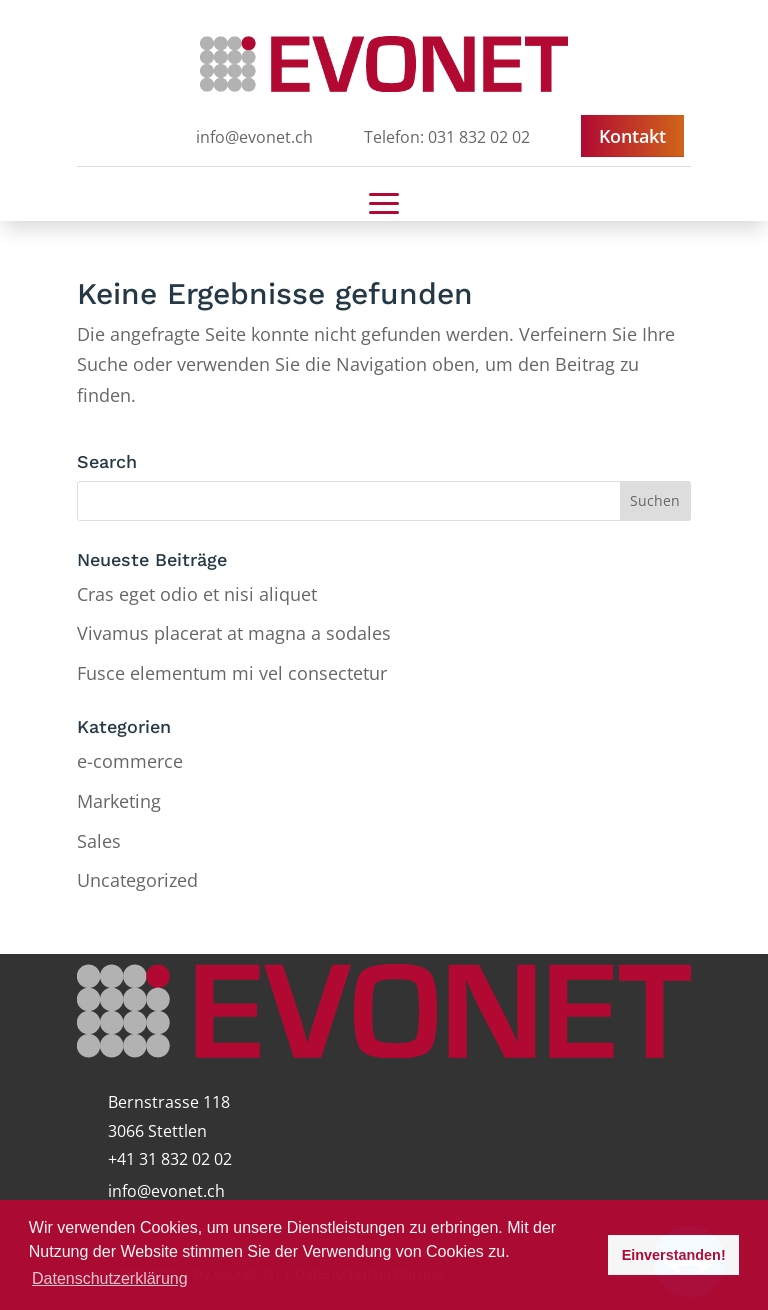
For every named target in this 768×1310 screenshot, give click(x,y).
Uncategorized (137, 880)
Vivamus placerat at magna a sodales (234, 633)
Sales (99, 841)
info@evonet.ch (166, 1191)
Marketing (119, 801)
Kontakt (632, 136)
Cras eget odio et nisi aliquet (197, 594)
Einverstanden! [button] (674, 1255)
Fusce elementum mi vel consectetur (232, 673)
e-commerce (130, 761)
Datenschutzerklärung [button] (110, 1278)
